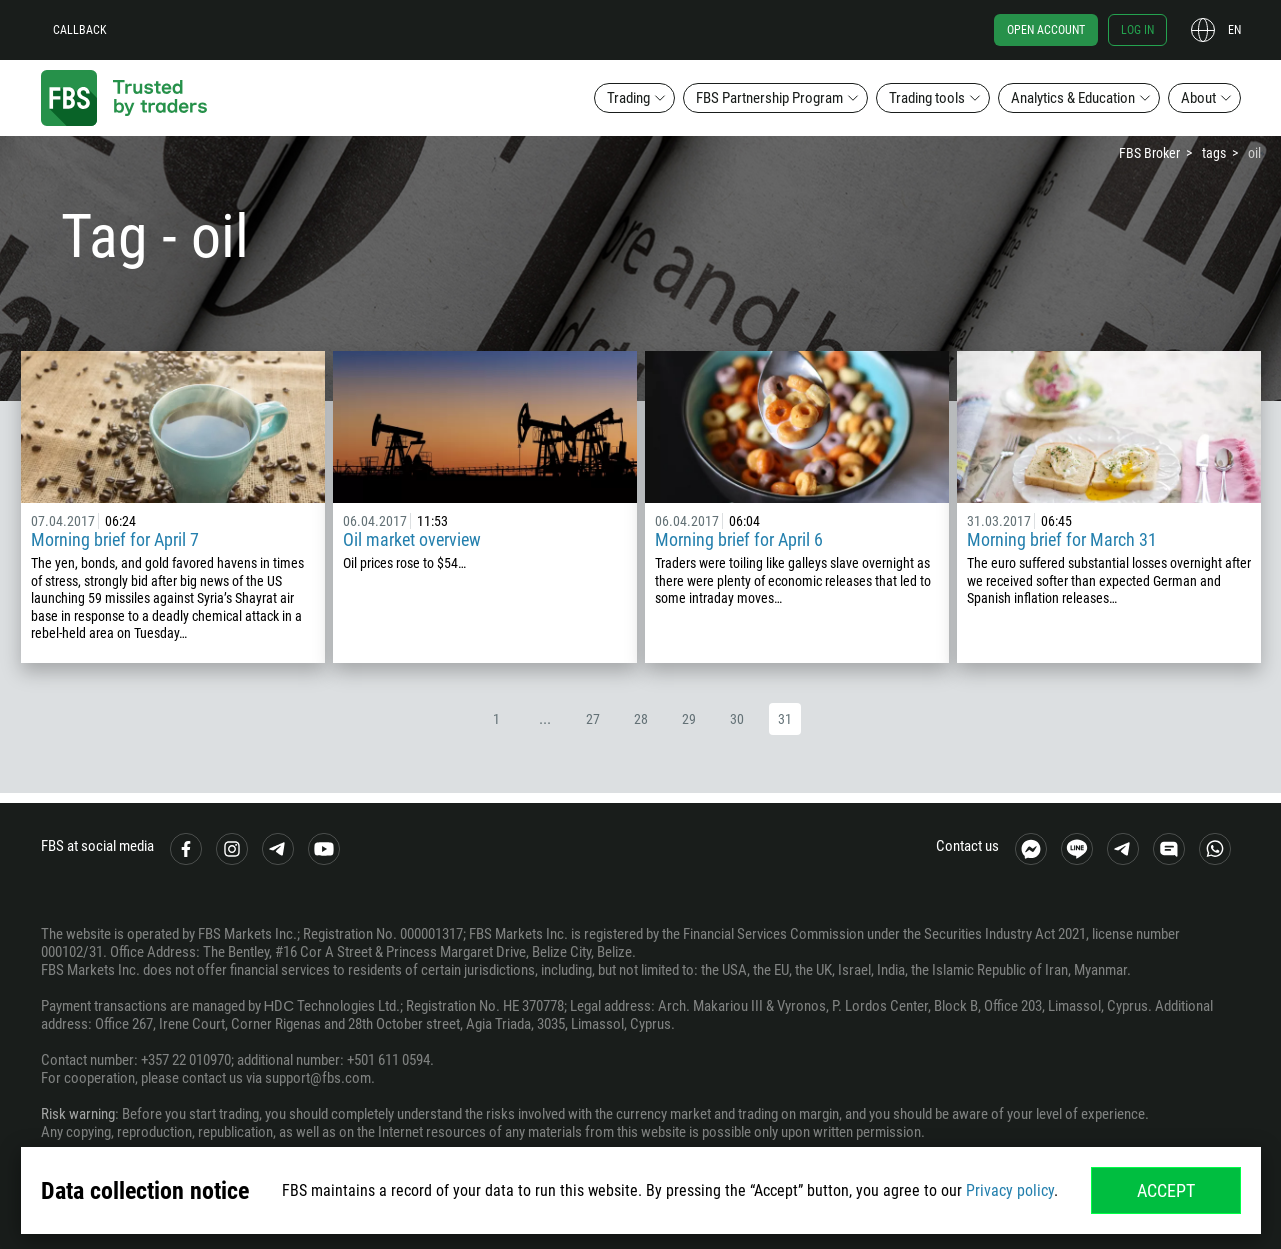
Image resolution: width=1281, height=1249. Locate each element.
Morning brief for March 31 (1062, 539)
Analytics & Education (1073, 98)
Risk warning (78, 1114)
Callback (80, 30)
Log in (1137, 30)
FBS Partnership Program (769, 98)
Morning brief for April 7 (115, 539)
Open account (1046, 30)
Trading (628, 98)
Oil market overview (412, 539)
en (1234, 30)
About (1198, 98)
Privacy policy (1010, 1190)
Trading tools (927, 98)
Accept (1166, 1190)
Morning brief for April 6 (739, 539)
